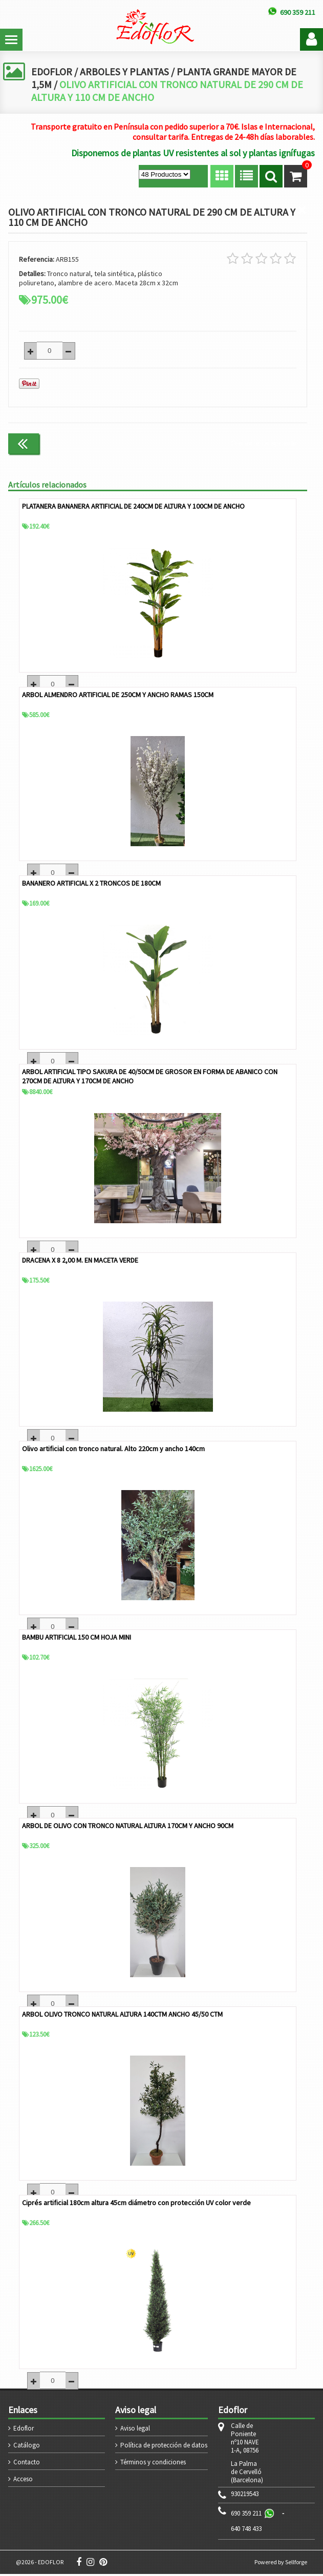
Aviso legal (135, 2430)
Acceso (23, 2481)
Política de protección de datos (163, 2447)
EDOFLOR (52, 71)
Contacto (26, 2464)
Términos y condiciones (153, 2464)
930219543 (245, 2496)
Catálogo (26, 2447)
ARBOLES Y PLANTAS (125, 71)
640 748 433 (246, 2530)
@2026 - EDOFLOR (39, 2564)
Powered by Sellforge (280, 2564)
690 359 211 (246, 2515)
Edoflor (23, 2430)
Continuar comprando (264, 442)
